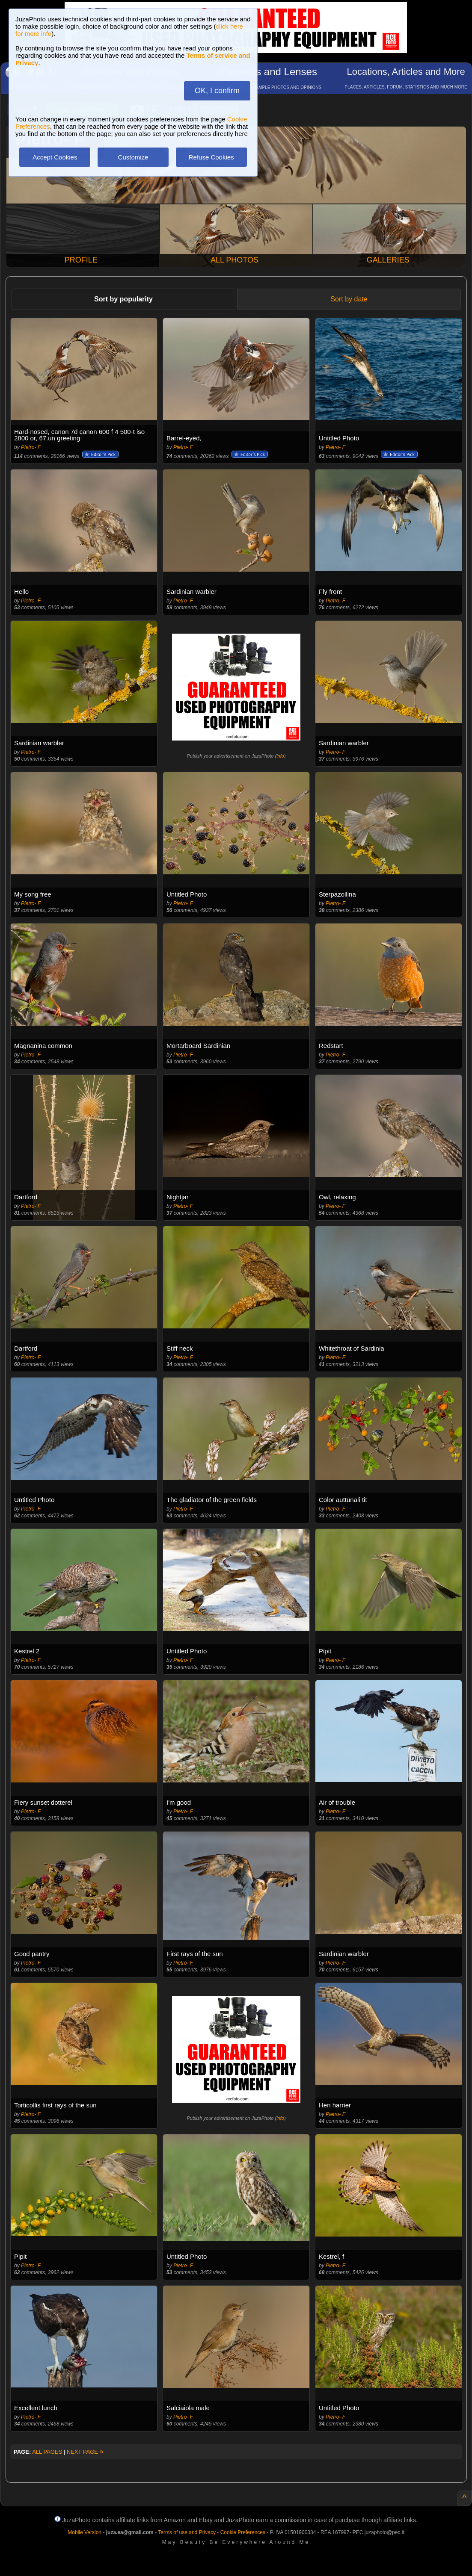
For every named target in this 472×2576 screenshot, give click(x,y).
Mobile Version (84, 2532)
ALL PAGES (47, 2452)
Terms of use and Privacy (187, 2532)
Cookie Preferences (242, 2532)
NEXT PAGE (85, 2452)
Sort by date (348, 299)
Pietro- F (31, 447)
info (280, 755)
